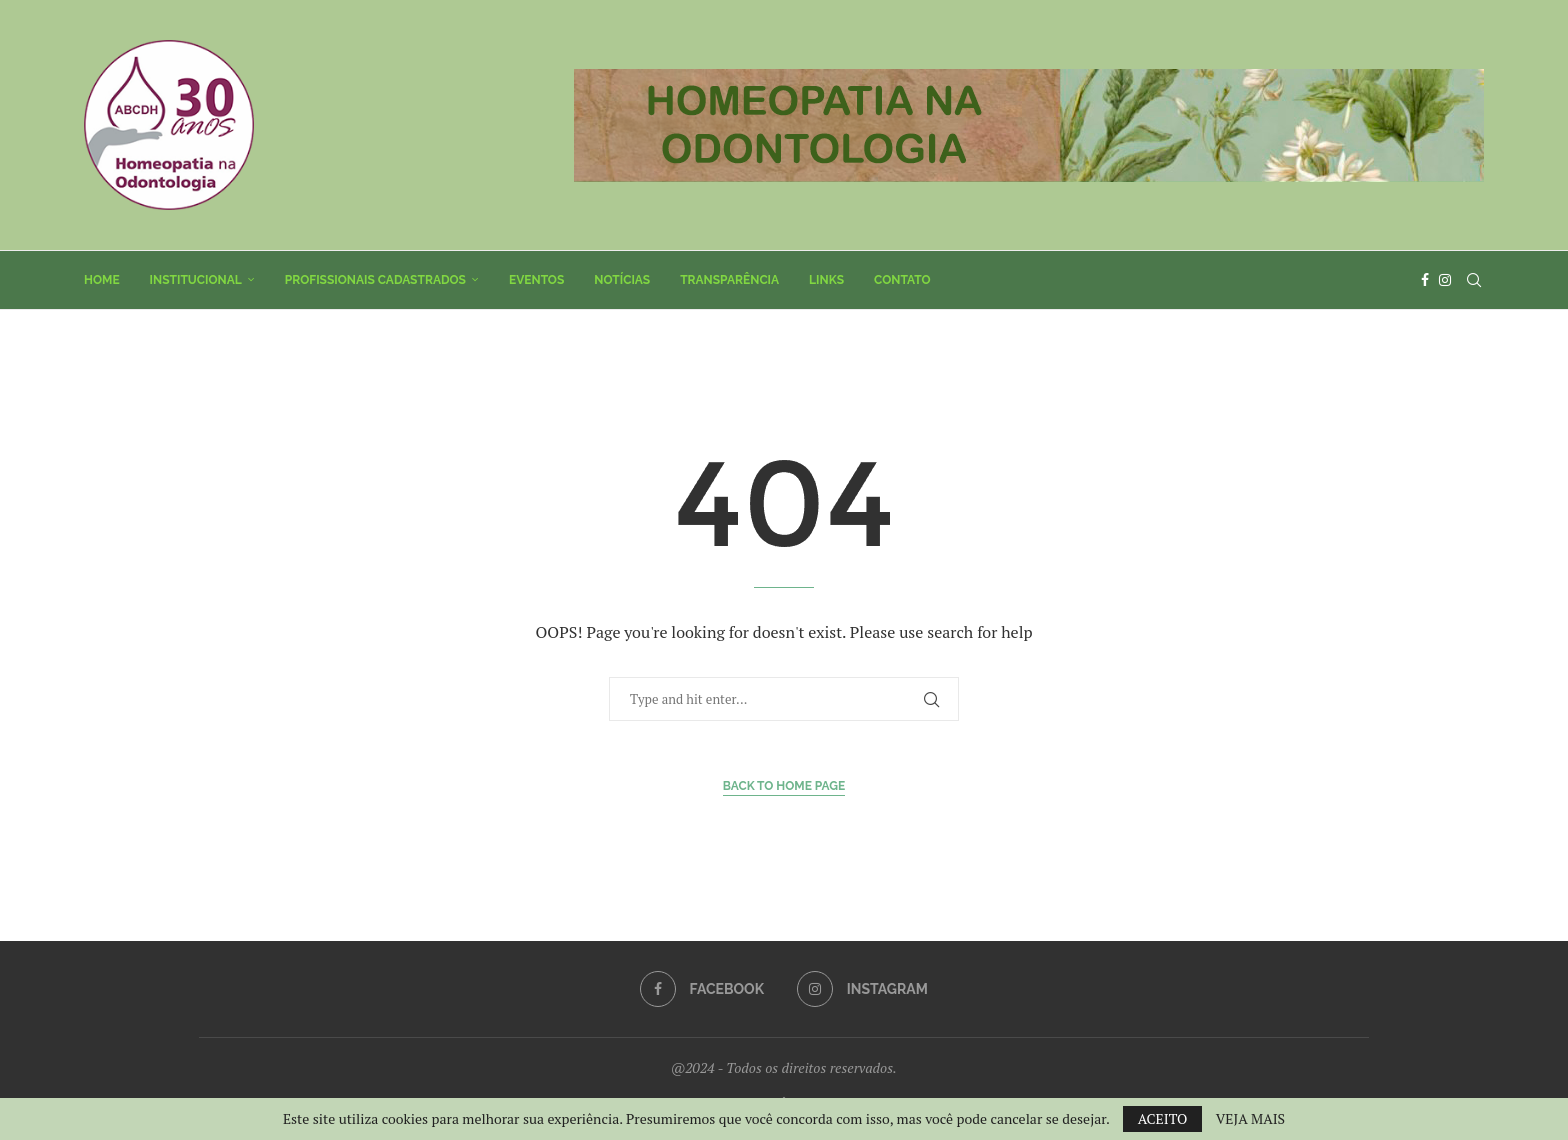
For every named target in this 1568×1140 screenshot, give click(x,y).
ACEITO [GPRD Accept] (1163, 1118)
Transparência (729, 280)
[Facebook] (1425, 280)
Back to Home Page (784, 786)
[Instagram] (1445, 280)
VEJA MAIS (1250, 1119)
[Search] (1474, 280)
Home (102, 280)
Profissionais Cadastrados (375, 280)
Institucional (196, 280)
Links (826, 280)
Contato (902, 280)
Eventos (536, 280)
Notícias (622, 280)
